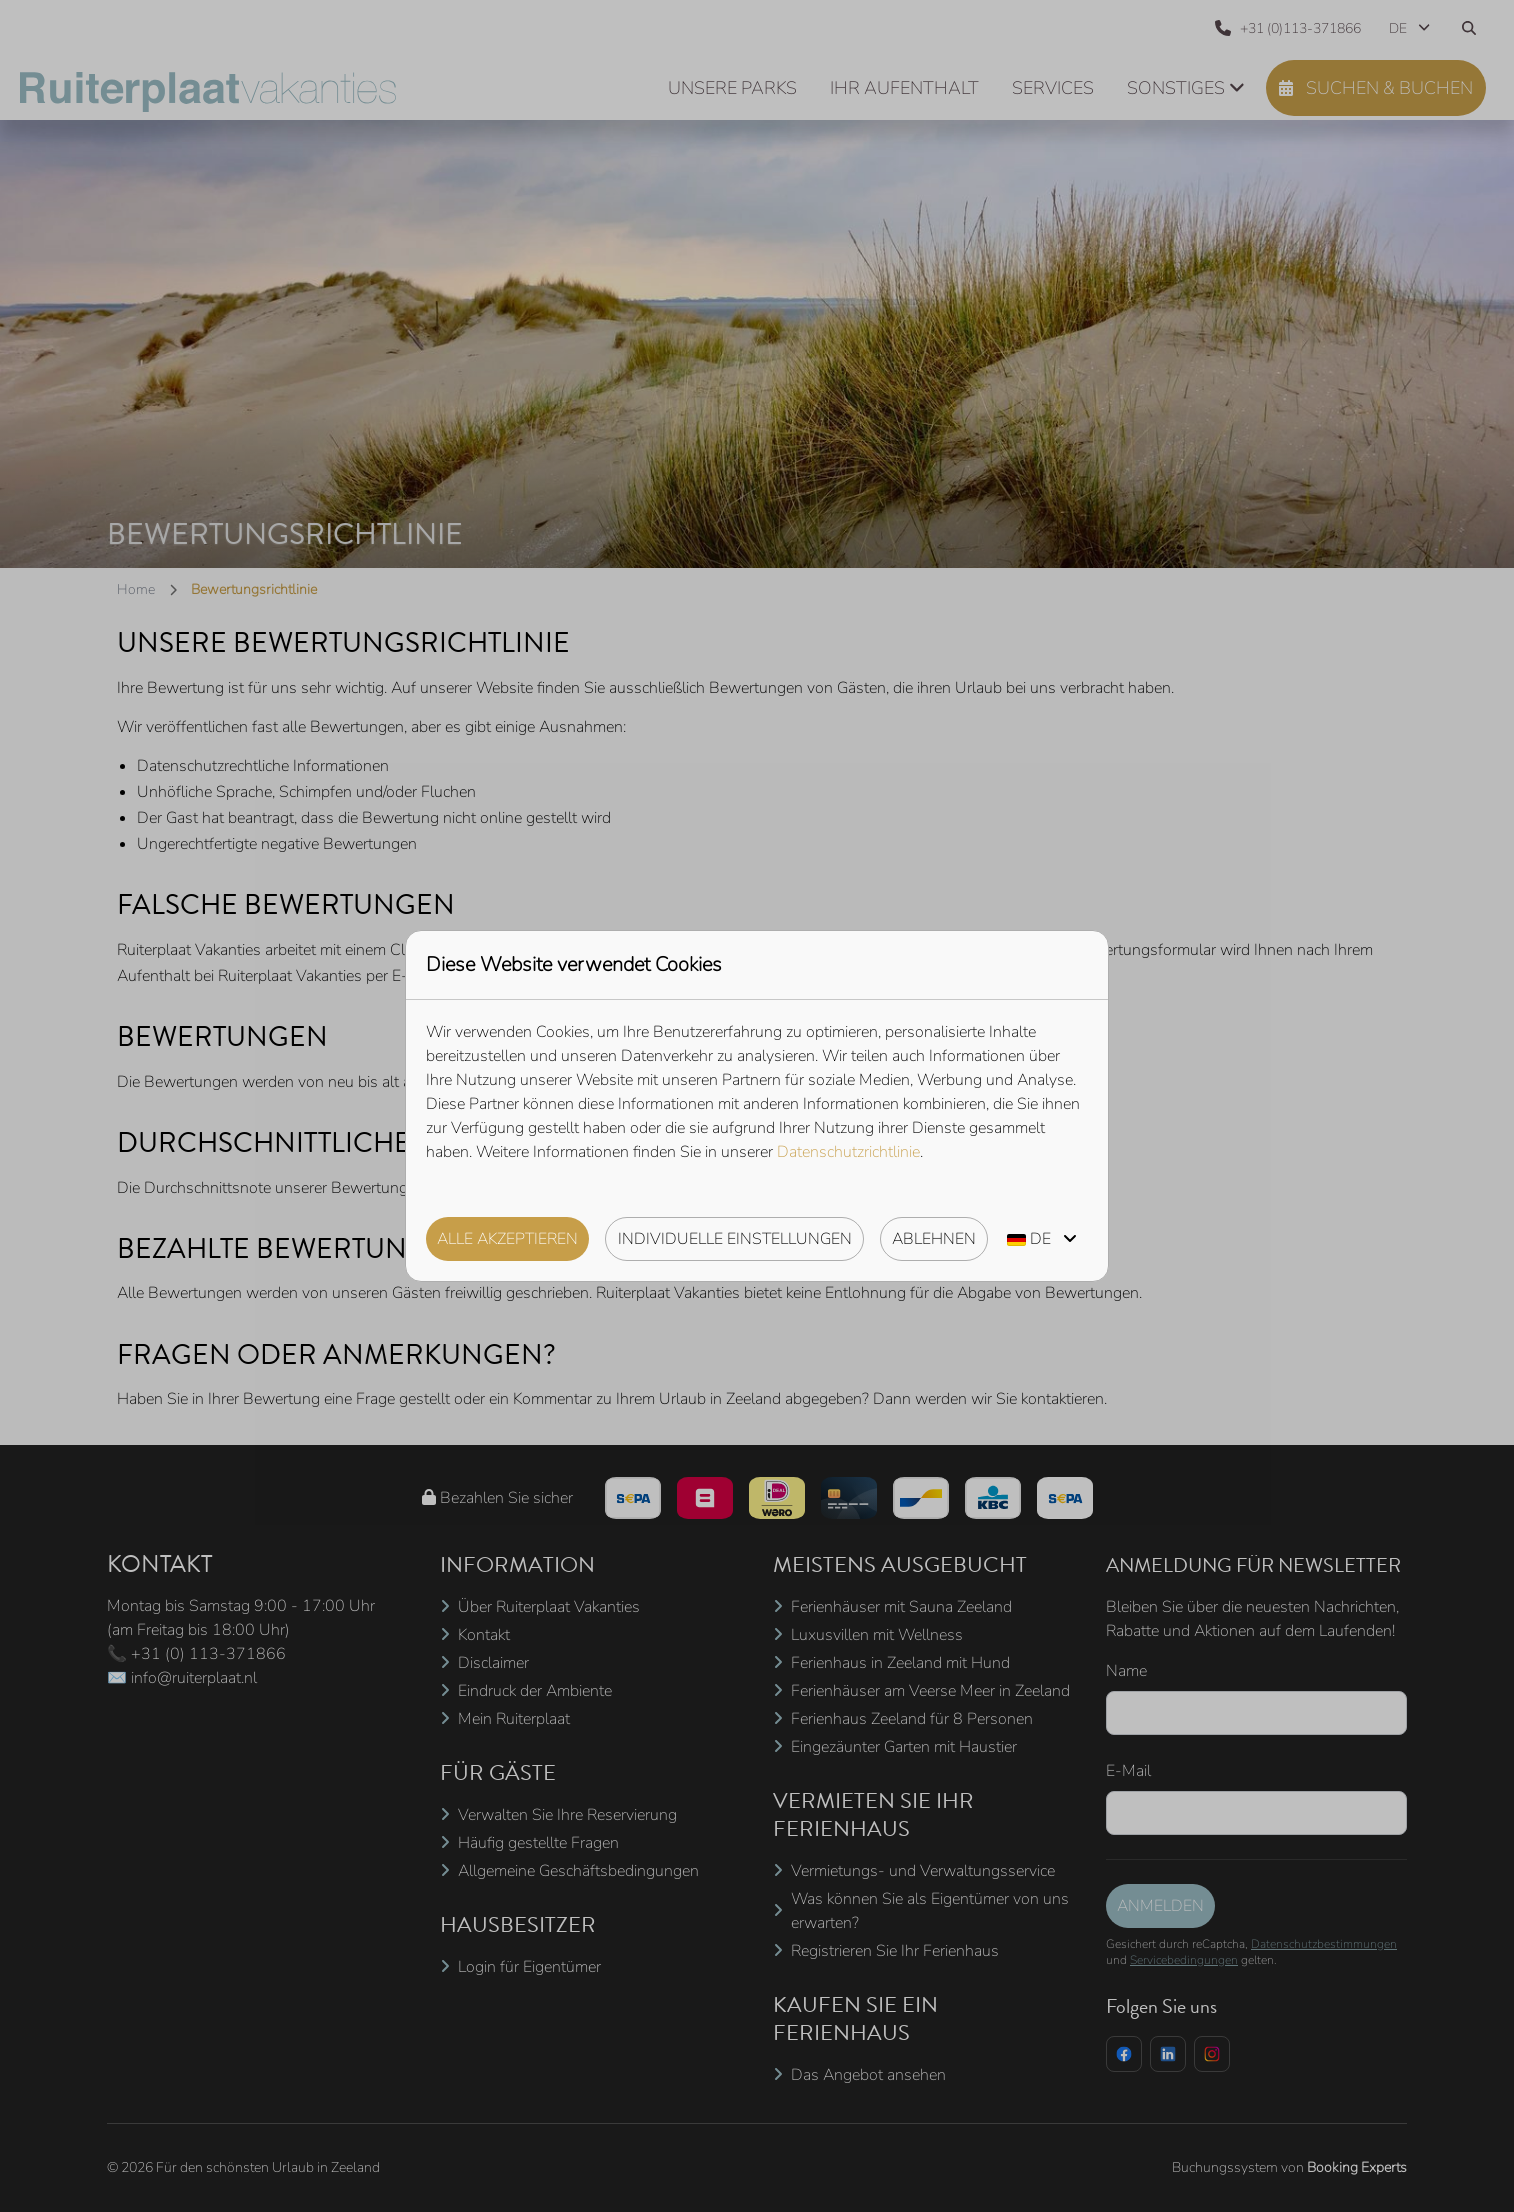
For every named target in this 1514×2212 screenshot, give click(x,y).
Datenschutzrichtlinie (848, 1152)
